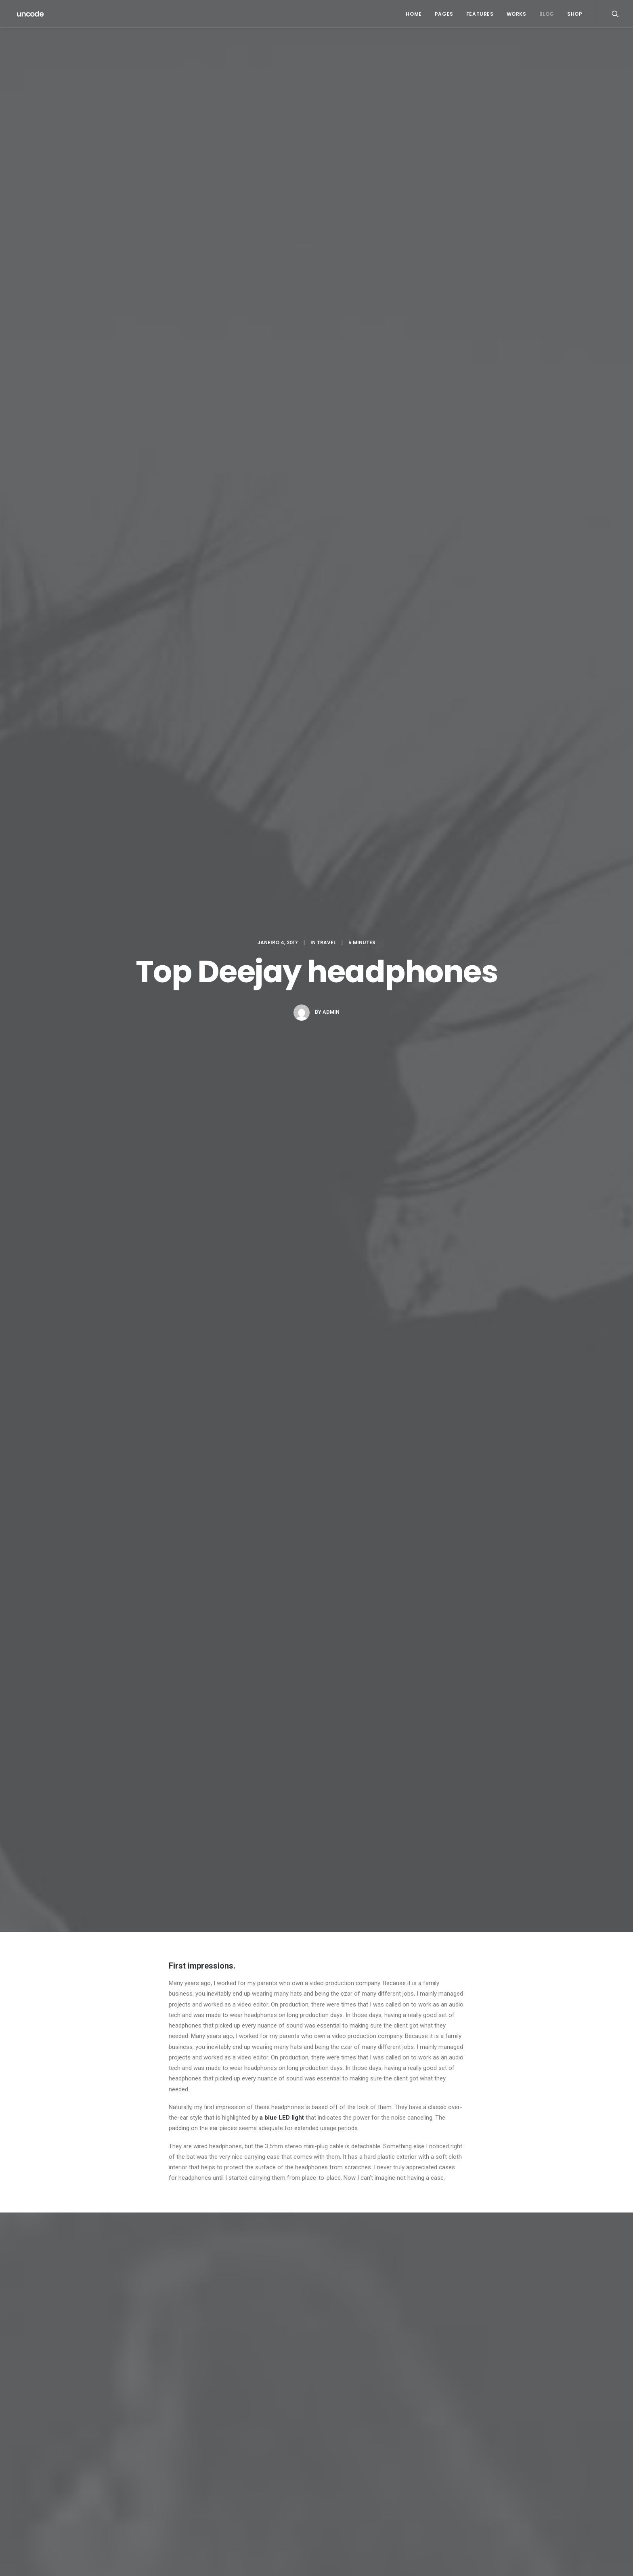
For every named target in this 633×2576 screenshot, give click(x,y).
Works (516, 14)
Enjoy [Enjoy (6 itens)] (490, 2453)
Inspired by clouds (235, 2492)
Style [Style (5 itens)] (488, 2479)
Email (179, 2227)
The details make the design (369, 2512)
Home (413, 14)
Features (480, 14)
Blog (546, 14)
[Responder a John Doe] (457, 1798)
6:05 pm (251, 2005)
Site (174, 2265)
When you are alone (357, 2492)
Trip (234, 1325)
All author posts (266, 1413)
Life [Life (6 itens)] (460, 2466)
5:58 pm (288, 1913)
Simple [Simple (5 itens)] (508, 2466)
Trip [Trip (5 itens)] (488, 2492)
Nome (179, 2190)
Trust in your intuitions (361, 2453)
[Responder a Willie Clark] (457, 1994)
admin (331, 155)
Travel (326, 85)
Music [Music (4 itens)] (482, 2466)
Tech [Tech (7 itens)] (511, 2479)
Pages (444, 14)
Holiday (181, 1325)
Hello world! (226, 2453)
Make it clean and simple (364, 2482)
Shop (574, 14)
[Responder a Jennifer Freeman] (457, 1901)
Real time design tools (303, 1612)
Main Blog (316, 2385)
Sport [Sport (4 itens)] (463, 2479)
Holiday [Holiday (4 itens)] (517, 2453)
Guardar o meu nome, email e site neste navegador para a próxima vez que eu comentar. (284, 2303)
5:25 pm (251, 1809)
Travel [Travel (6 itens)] (464, 2492)
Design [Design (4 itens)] (464, 2453)
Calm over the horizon (145, 1613)
